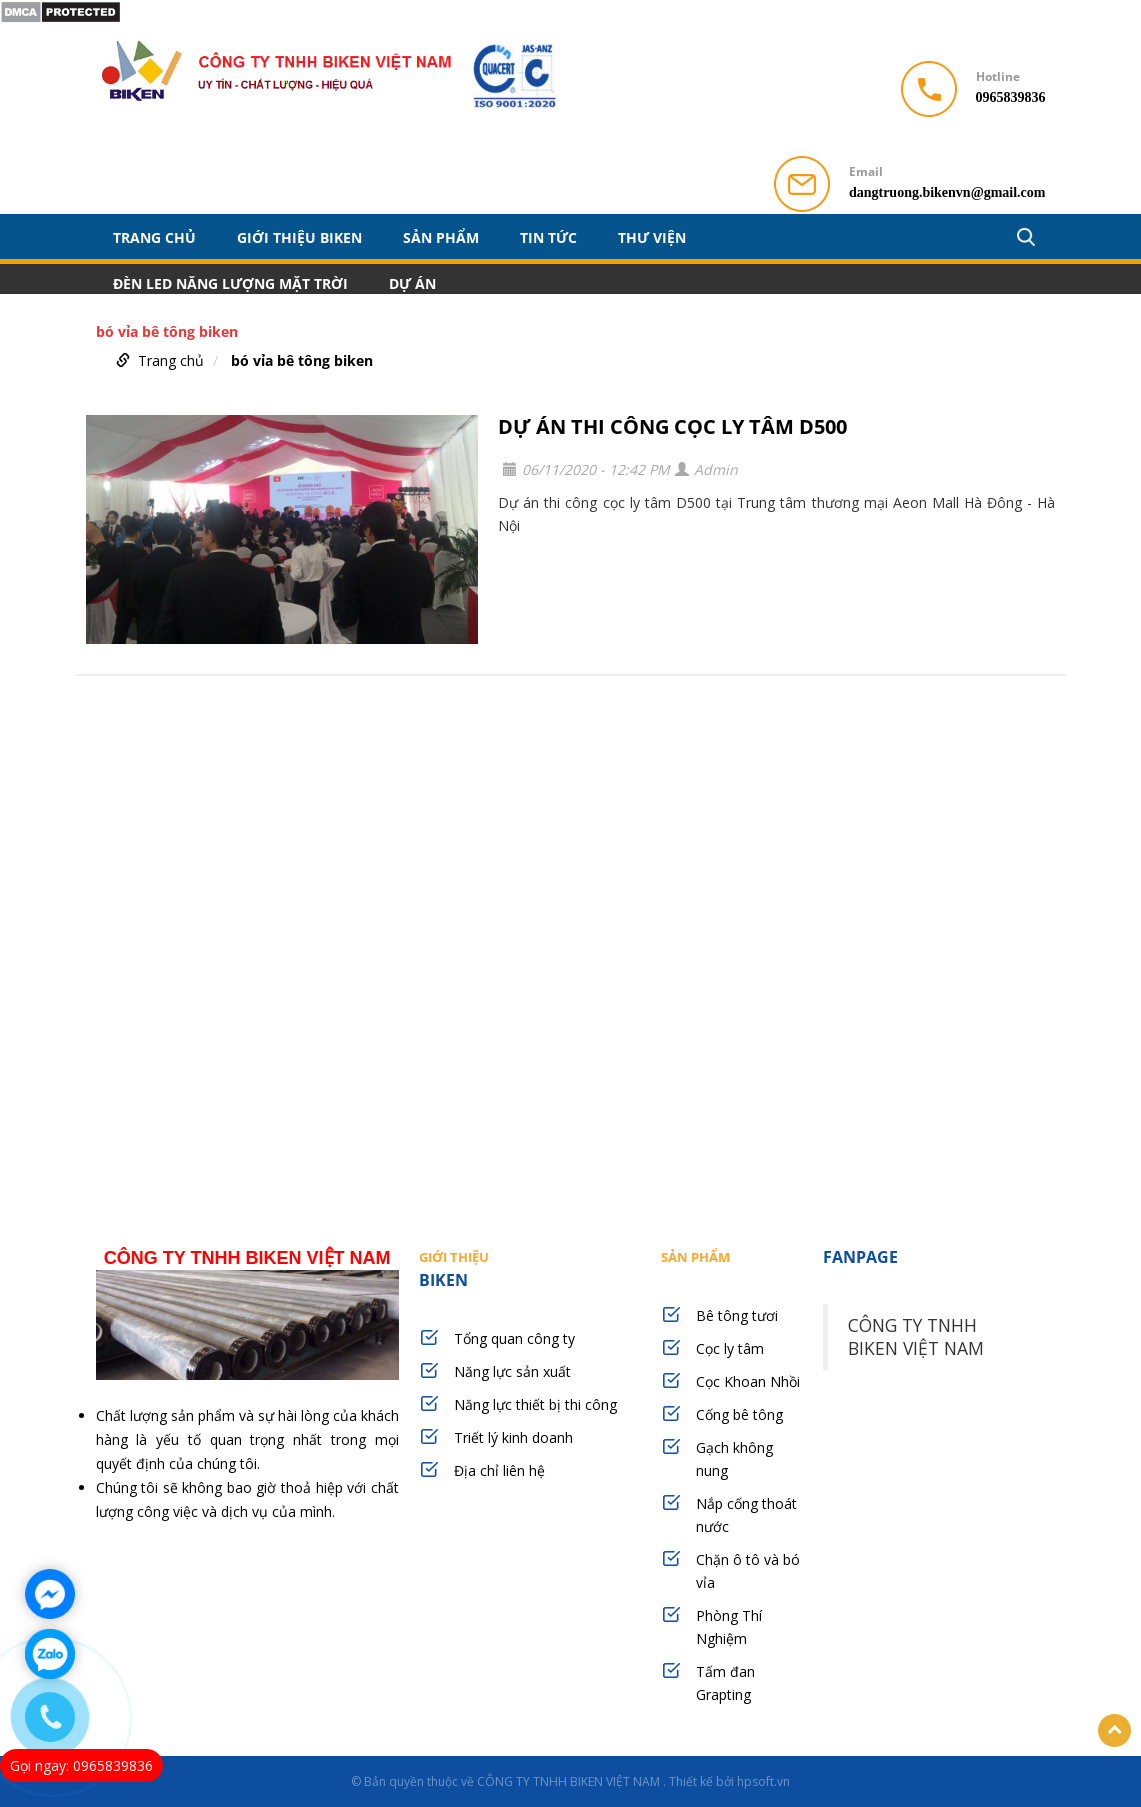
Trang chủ (154, 237)
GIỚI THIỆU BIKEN (299, 237)
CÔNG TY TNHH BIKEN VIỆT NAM (916, 1336)
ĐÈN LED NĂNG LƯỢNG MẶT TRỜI (230, 283)
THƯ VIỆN (652, 237)
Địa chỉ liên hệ (499, 1470)
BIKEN (530, 1268)
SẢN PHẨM (441, 237)
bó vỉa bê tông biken (302, 360)
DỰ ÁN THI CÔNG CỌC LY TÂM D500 (672, 426)
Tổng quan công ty (514, 1338)
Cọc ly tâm (730, 1348)
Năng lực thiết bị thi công (535, 1404)
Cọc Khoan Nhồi (748, 1381)
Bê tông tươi (737, 1315)
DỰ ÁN (412, 283)
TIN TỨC (548, 237)
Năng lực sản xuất (512, 1371)
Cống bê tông (739, 1414)
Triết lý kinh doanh (513, 1437)
